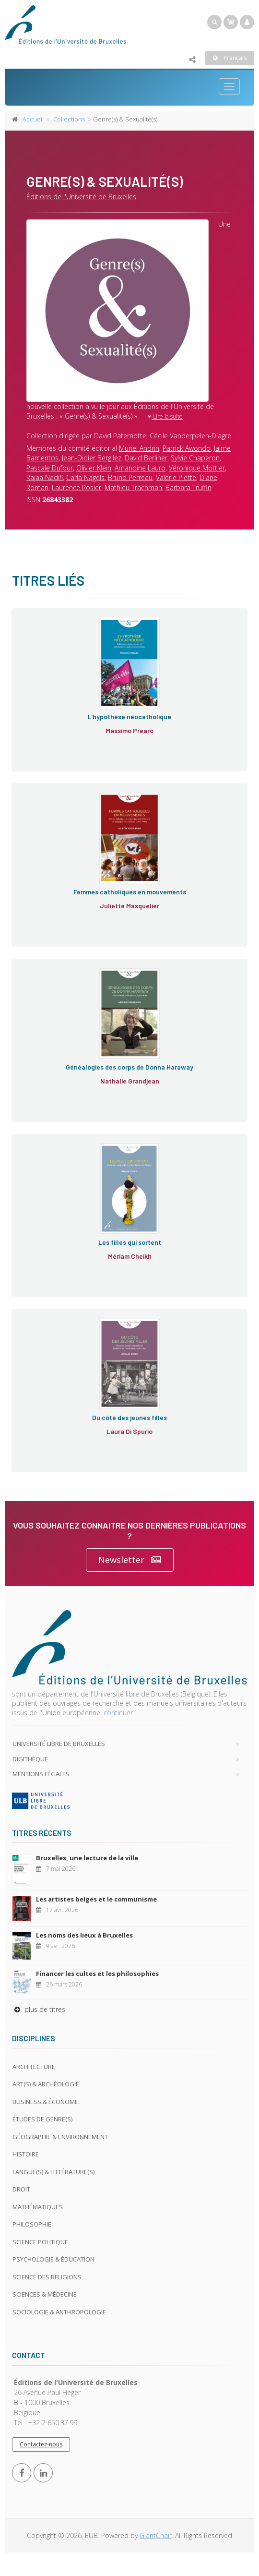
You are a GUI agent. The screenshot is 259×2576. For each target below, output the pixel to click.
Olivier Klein (93, 467)
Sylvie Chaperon (195, 457)
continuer (118, 1712)
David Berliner (146, 457)
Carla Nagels (85, 477)
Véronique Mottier (197, 467)
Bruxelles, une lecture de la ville (87, 1858)
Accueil (33, 119)
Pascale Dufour (49, 467)
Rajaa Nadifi (44, 477)
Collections (69, 119)
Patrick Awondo (187, 448)
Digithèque (30, 1759)
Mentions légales (41, 1773)
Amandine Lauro (140, 467)
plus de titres (38, 2009)
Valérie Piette (176, 477)
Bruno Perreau (130, 477)
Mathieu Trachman (133, 487)
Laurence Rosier (76, 487)
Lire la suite (165, 416)
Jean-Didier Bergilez (91, 457)
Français (230, 58)
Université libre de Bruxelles (58, 1743)
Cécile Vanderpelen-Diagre (190, 435)
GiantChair (156, 2535)
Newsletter (129, 1560)
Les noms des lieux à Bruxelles (84, 1935)
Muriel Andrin (139, 448)
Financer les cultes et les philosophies (97, 1973)
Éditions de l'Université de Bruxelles (81, 196)
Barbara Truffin (188, 487)
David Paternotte (120, 435)
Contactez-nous (41, 2444)
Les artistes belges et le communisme (96, 1899)
